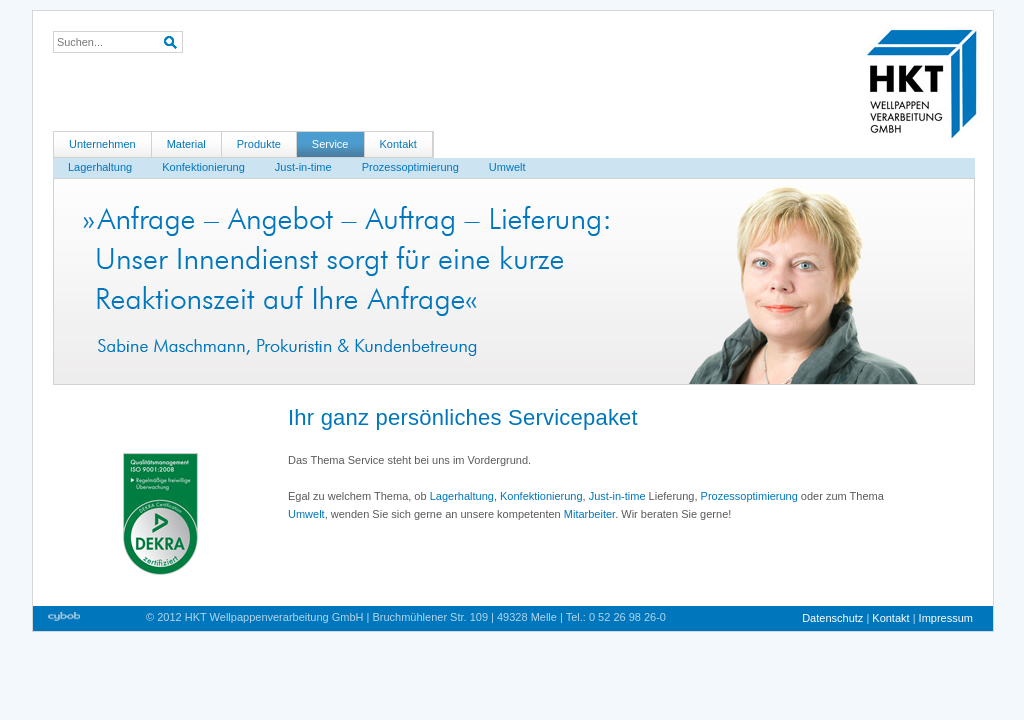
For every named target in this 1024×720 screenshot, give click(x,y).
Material (186, 144)
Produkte (259, 144)
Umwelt (507, 167)
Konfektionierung (203, 167)
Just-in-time (303, 167)
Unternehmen (102, 144)
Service (330, 144)
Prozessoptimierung (410, 167)
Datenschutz (834, 618)
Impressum (946, 618)
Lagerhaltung (100, 167)
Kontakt (398, 144)
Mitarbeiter (589, 514)
